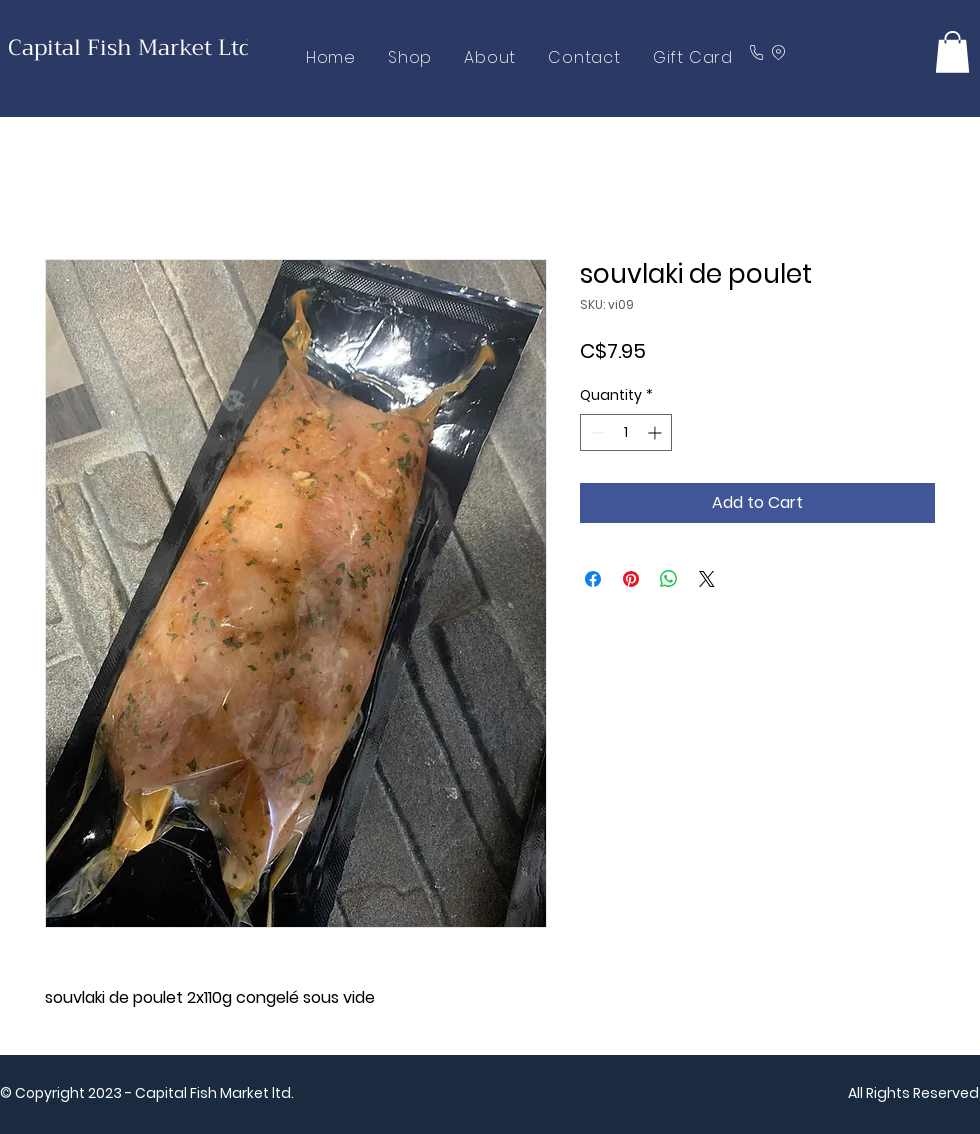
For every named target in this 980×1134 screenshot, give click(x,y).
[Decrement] (595, 432)
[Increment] (656, 432)
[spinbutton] (626, 432)
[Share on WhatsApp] (669, 579)
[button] (952, 52)
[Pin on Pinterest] (631, 579)
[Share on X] (707, 579)
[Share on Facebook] (593, 579)
